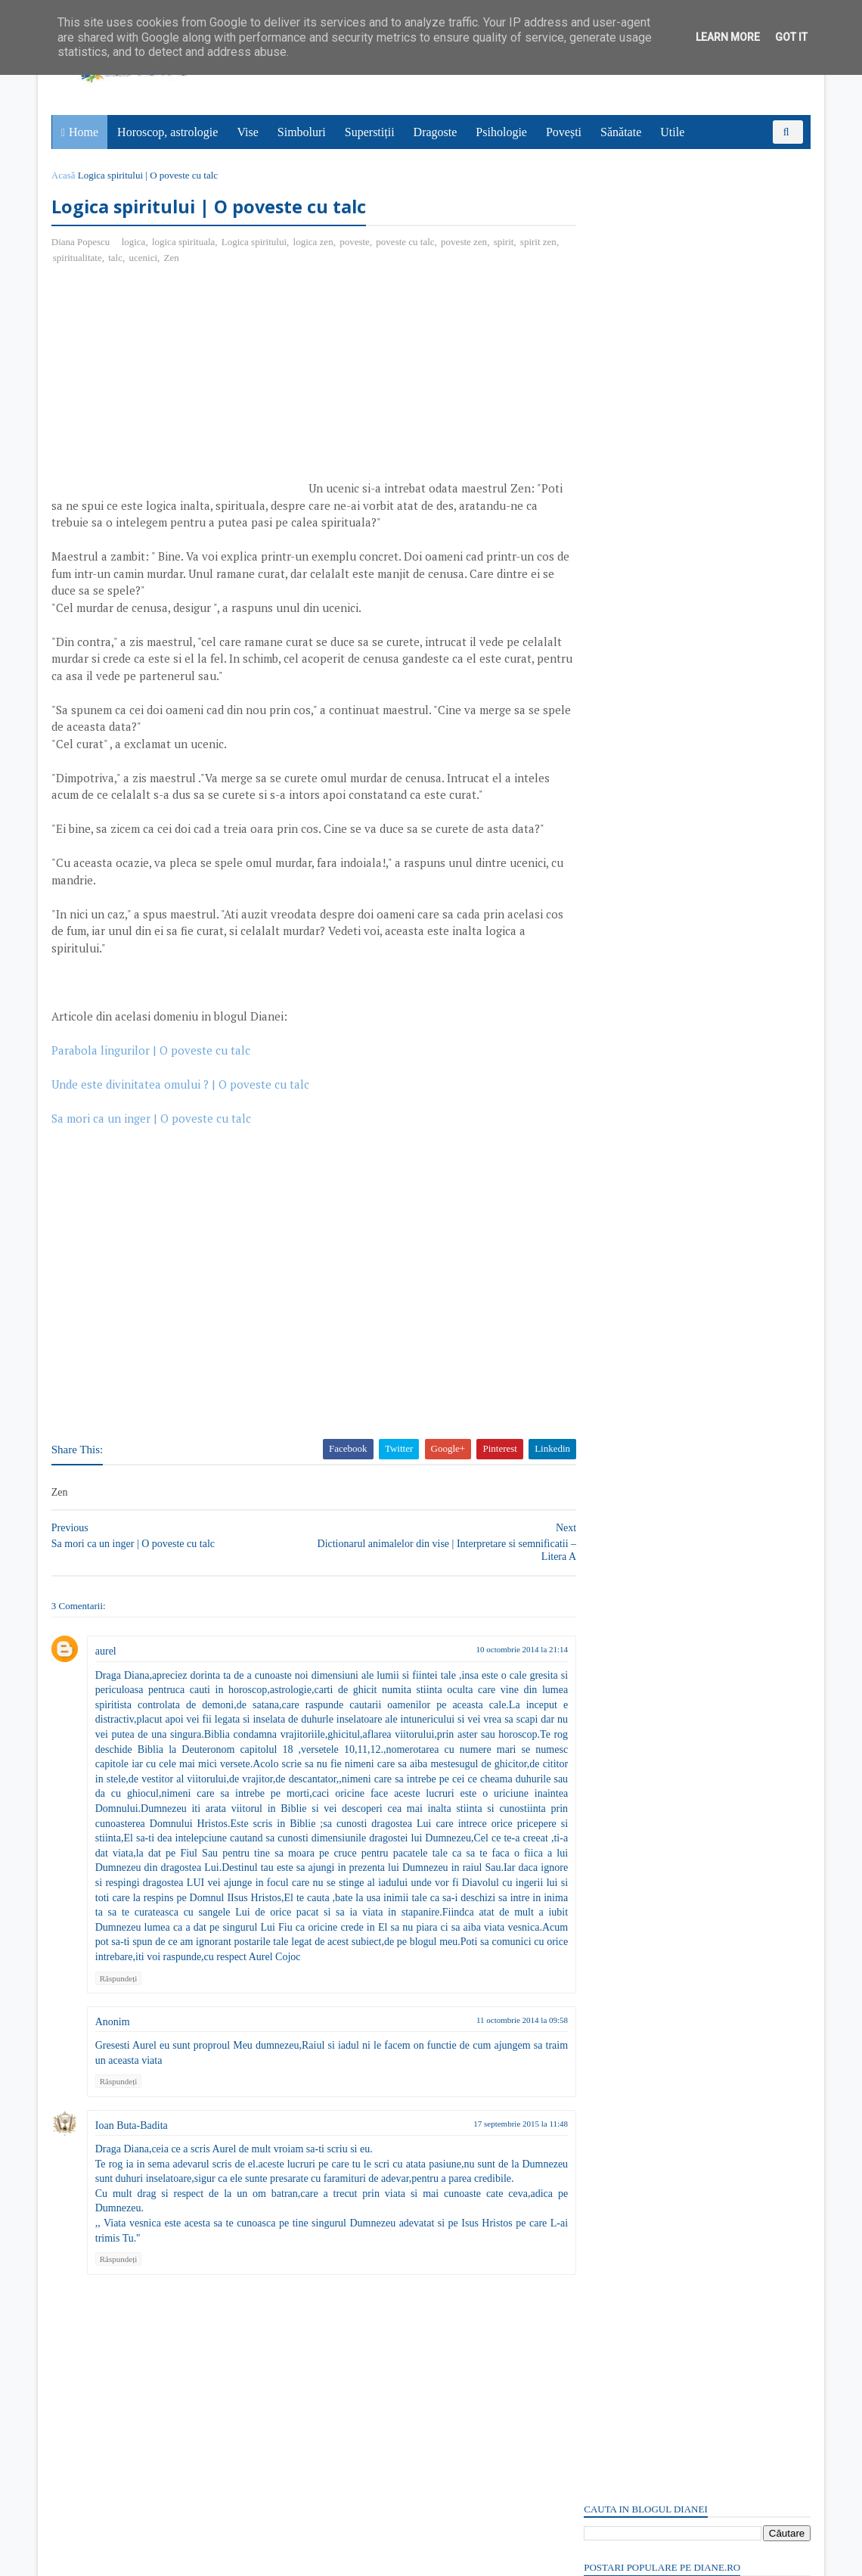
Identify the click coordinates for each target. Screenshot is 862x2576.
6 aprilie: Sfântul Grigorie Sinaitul (660, 1587)
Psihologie (502, 132)
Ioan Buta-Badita (133, 2140)
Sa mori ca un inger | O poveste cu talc (153, 1118)
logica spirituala (184, 242)
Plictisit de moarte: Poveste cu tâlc (659, 313)
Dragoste (436, 132)
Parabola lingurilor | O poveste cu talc (152, 1050)
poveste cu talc (407, 242)
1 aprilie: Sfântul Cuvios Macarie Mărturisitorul (692, 2046)
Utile (673, 132)
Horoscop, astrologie (168, 132)
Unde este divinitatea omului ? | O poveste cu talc (182, 1084)
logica (135, 242)
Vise (248, 132)
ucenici (163, 258)
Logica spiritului (255, 242)
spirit (505, 242)
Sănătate (621, 132)
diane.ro (136, 2558)
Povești (564, 132)
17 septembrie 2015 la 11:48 (492, 2138)
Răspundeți (120, 1993)
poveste (356, 242)
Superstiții (370, 132)
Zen (191, 258)
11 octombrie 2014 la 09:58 (494, 2035)
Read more (669, 1625)
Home (84, 132)
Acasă (65, 175)
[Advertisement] (180, 387)
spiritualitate (97, 258)
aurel (107, 1652)
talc (136, 258)
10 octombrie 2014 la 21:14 (494, 1650)
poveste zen (465, 242)
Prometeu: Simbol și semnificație (656, 1935)
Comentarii (621, 928)
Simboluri (302, 132)
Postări (611, 902)
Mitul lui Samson (621, 1698)
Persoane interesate (695, 2145)
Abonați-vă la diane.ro (620, 2145)
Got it (791, 37)
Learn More (728, 37)
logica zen (315, 242)
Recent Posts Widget (610, 2102)
